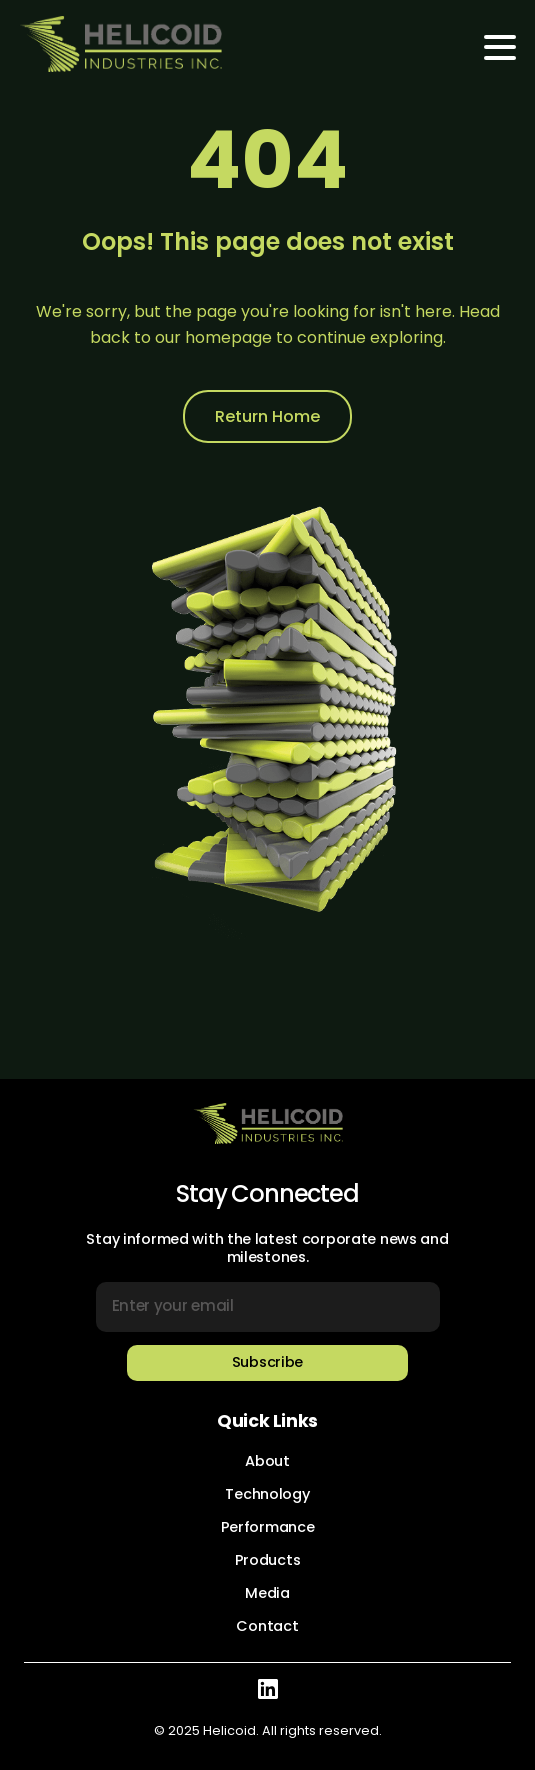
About (267, 1461)
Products (268, 1560)
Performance (268, 1527)
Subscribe (267, 1362)
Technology (267, 1494)
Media (267, 1593)
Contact (267, 1626)
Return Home (267, 416)
